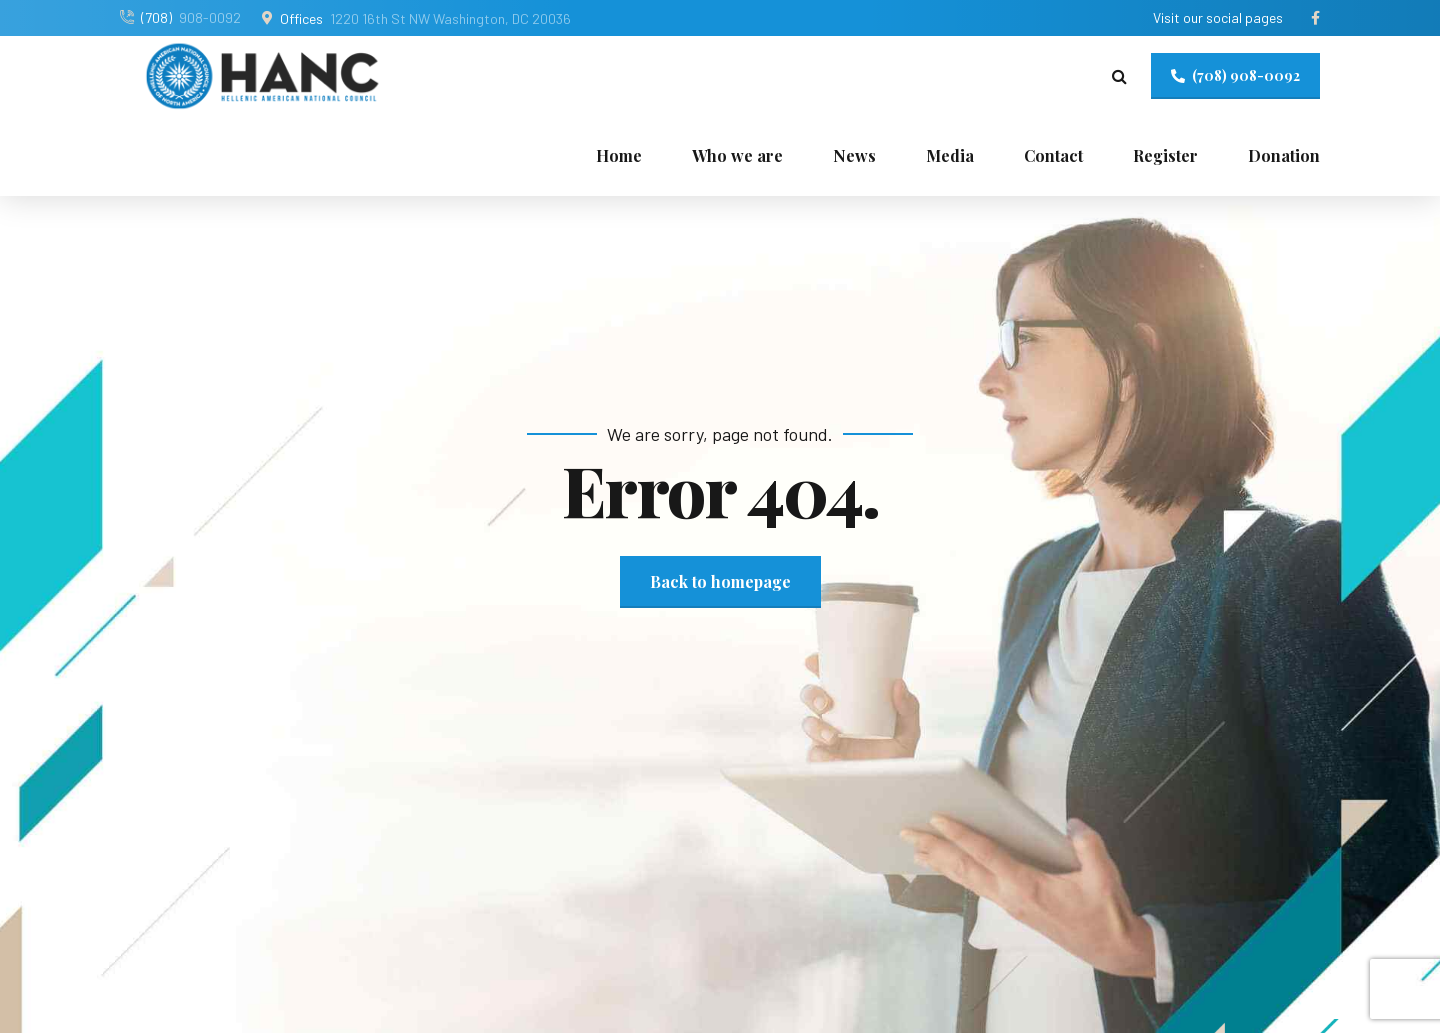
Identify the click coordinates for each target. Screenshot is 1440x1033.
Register (1165, 155)
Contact (1053, 155)
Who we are (737, 155)
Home (619, 155)
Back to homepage (720, 581)
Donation (1284, 155)
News (854, 155)
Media (950, 155)
